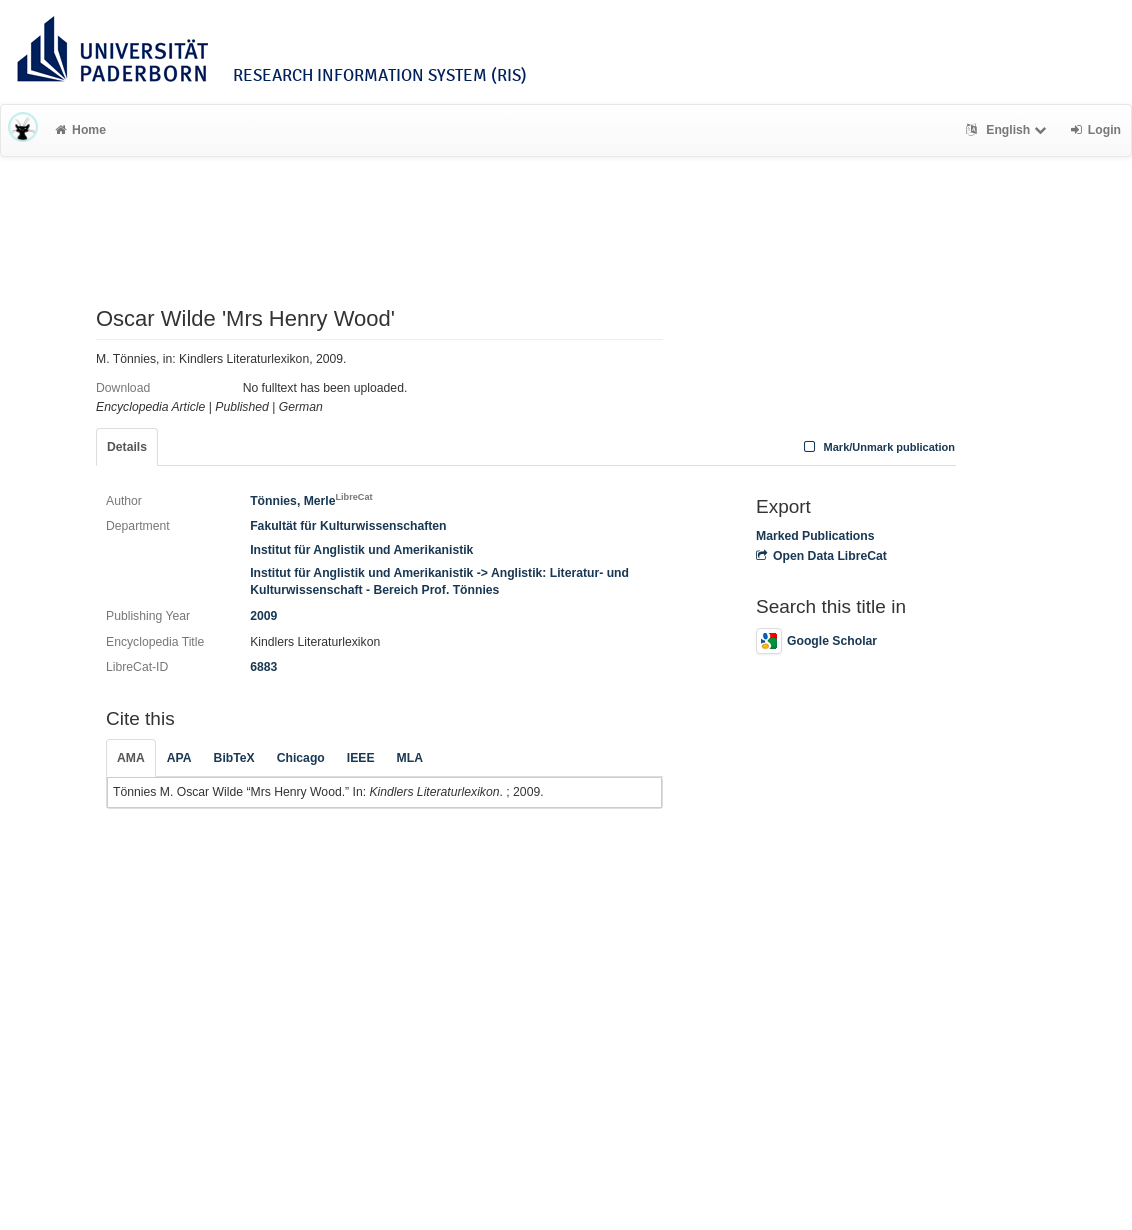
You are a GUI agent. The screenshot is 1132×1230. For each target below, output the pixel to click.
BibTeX (234, 758)
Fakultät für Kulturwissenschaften (348, 526)
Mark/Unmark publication (877, 447)
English (1008, 130)
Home (80, 130)
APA (179, 758)
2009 (263, 616)
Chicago (301, 758)
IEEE (361, 758)
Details (127, 447)
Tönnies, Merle (311, 501)
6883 (263, 667)
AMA (131, 758)
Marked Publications (815, 536)
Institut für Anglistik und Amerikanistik (361, 550)
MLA (410, 758)
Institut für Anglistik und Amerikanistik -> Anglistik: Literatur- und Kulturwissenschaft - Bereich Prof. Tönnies (439, 581)
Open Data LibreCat (821, 556)
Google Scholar (816, 641)
